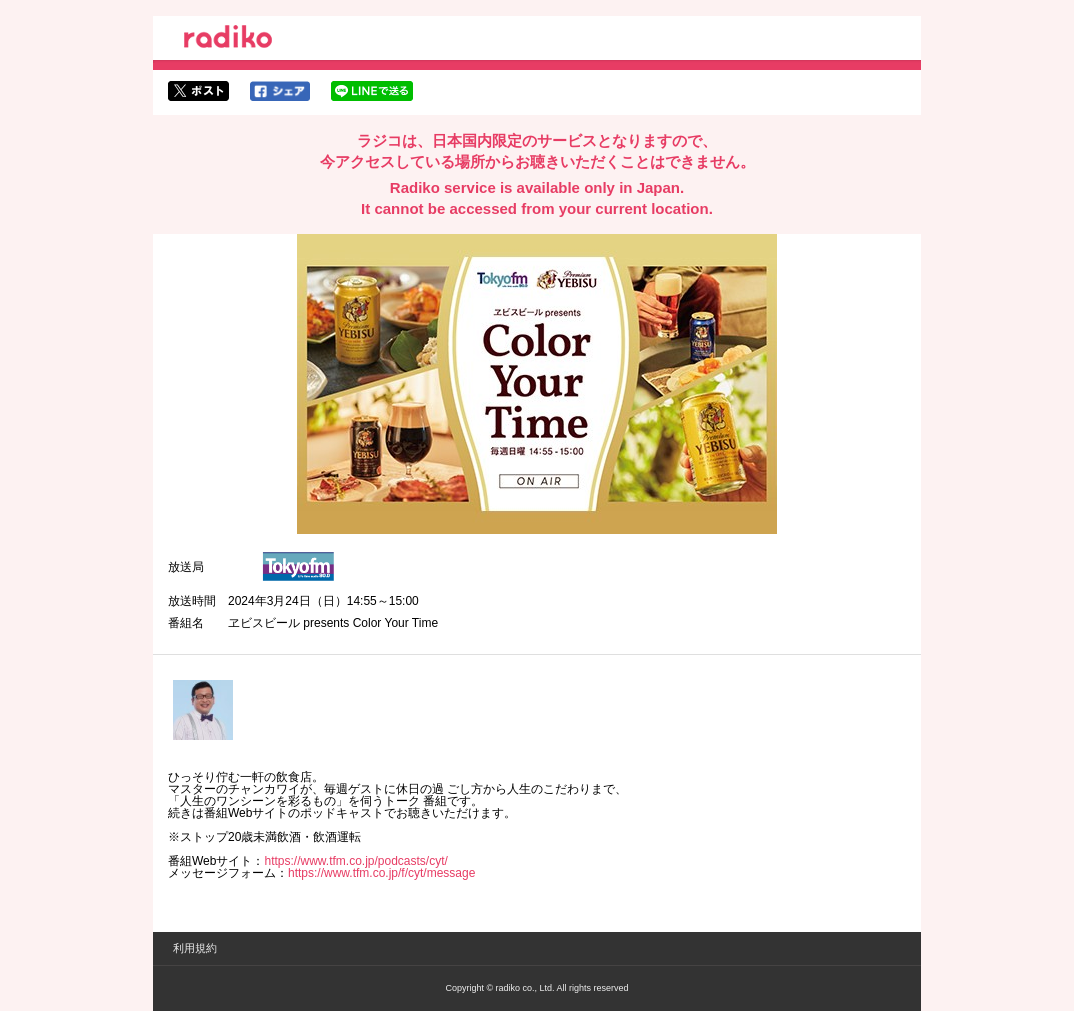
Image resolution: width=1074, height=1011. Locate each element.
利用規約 (195, 948)
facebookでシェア (280, 91)
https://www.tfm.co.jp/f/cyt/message (381, 873)
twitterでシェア (198, 91)
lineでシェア (372, 91)
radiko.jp (228, 40)
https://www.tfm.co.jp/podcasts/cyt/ (355, 861)
